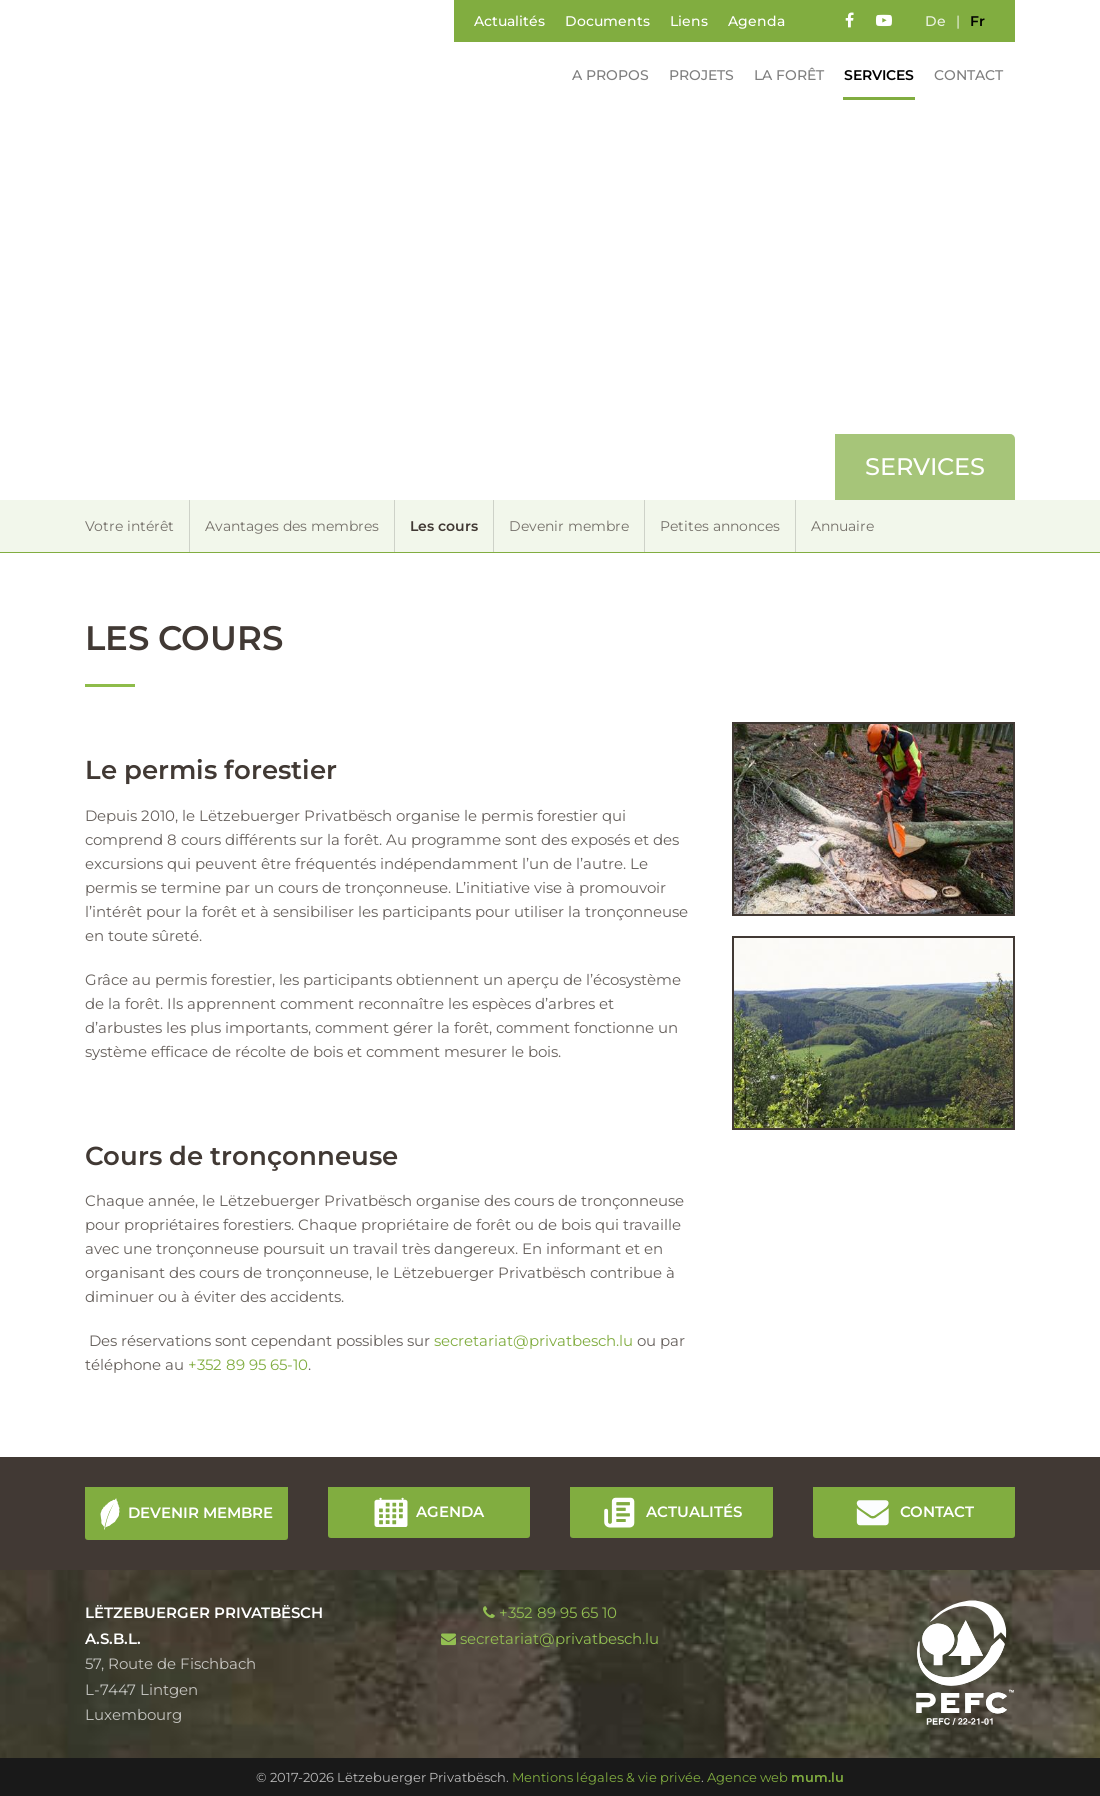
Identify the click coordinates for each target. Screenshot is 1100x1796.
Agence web (747, 1777)
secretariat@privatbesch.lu (533, 1340)
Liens (689, 21)
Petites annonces (720, 526)
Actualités (509, 21)
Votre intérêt (129, 526)
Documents (607, 21)
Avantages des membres (292, 526)
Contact (960, 75)
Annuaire (842, 526)
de (935, 21)
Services (871, 75)
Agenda (756, 21)
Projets (693, 75)
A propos (602, 75)
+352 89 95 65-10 (248, 1364)
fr (977, 21)
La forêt (781, 75)
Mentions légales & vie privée (606, 1777)
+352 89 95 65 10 (558, 1612)
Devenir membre (569, 526)
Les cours (444, 526)
